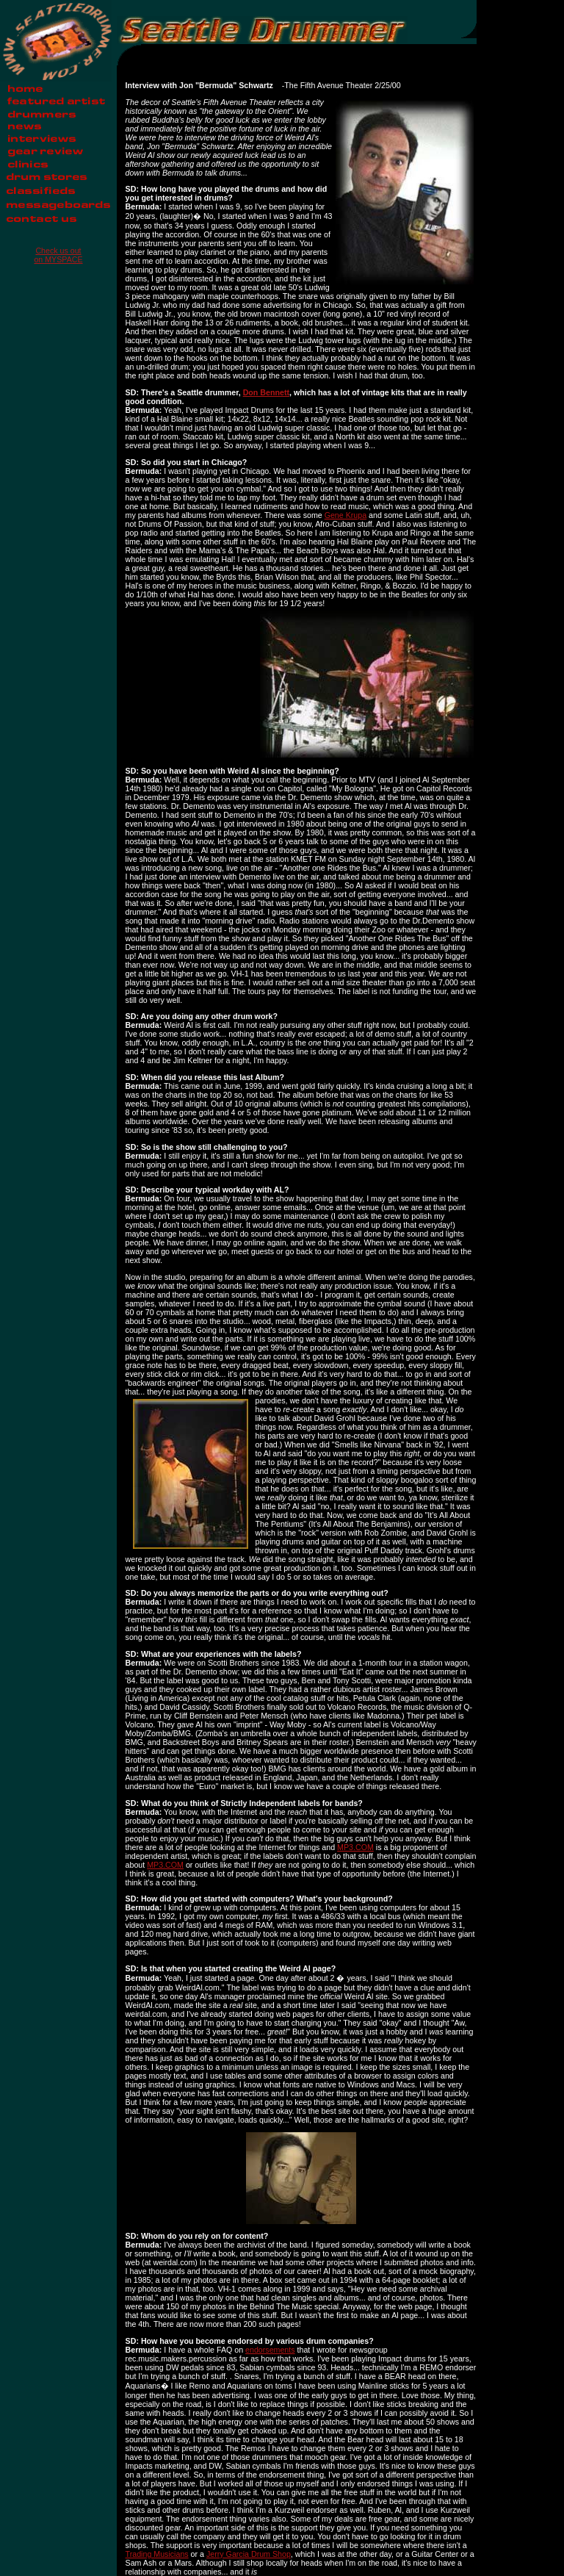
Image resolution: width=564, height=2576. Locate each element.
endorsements (270, 2349)
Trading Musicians (157, 2554)
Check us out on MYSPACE (58, 255)
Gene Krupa (345, 515)
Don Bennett (266, 392)
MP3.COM (355, 1847)
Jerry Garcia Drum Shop (248, 2554)
